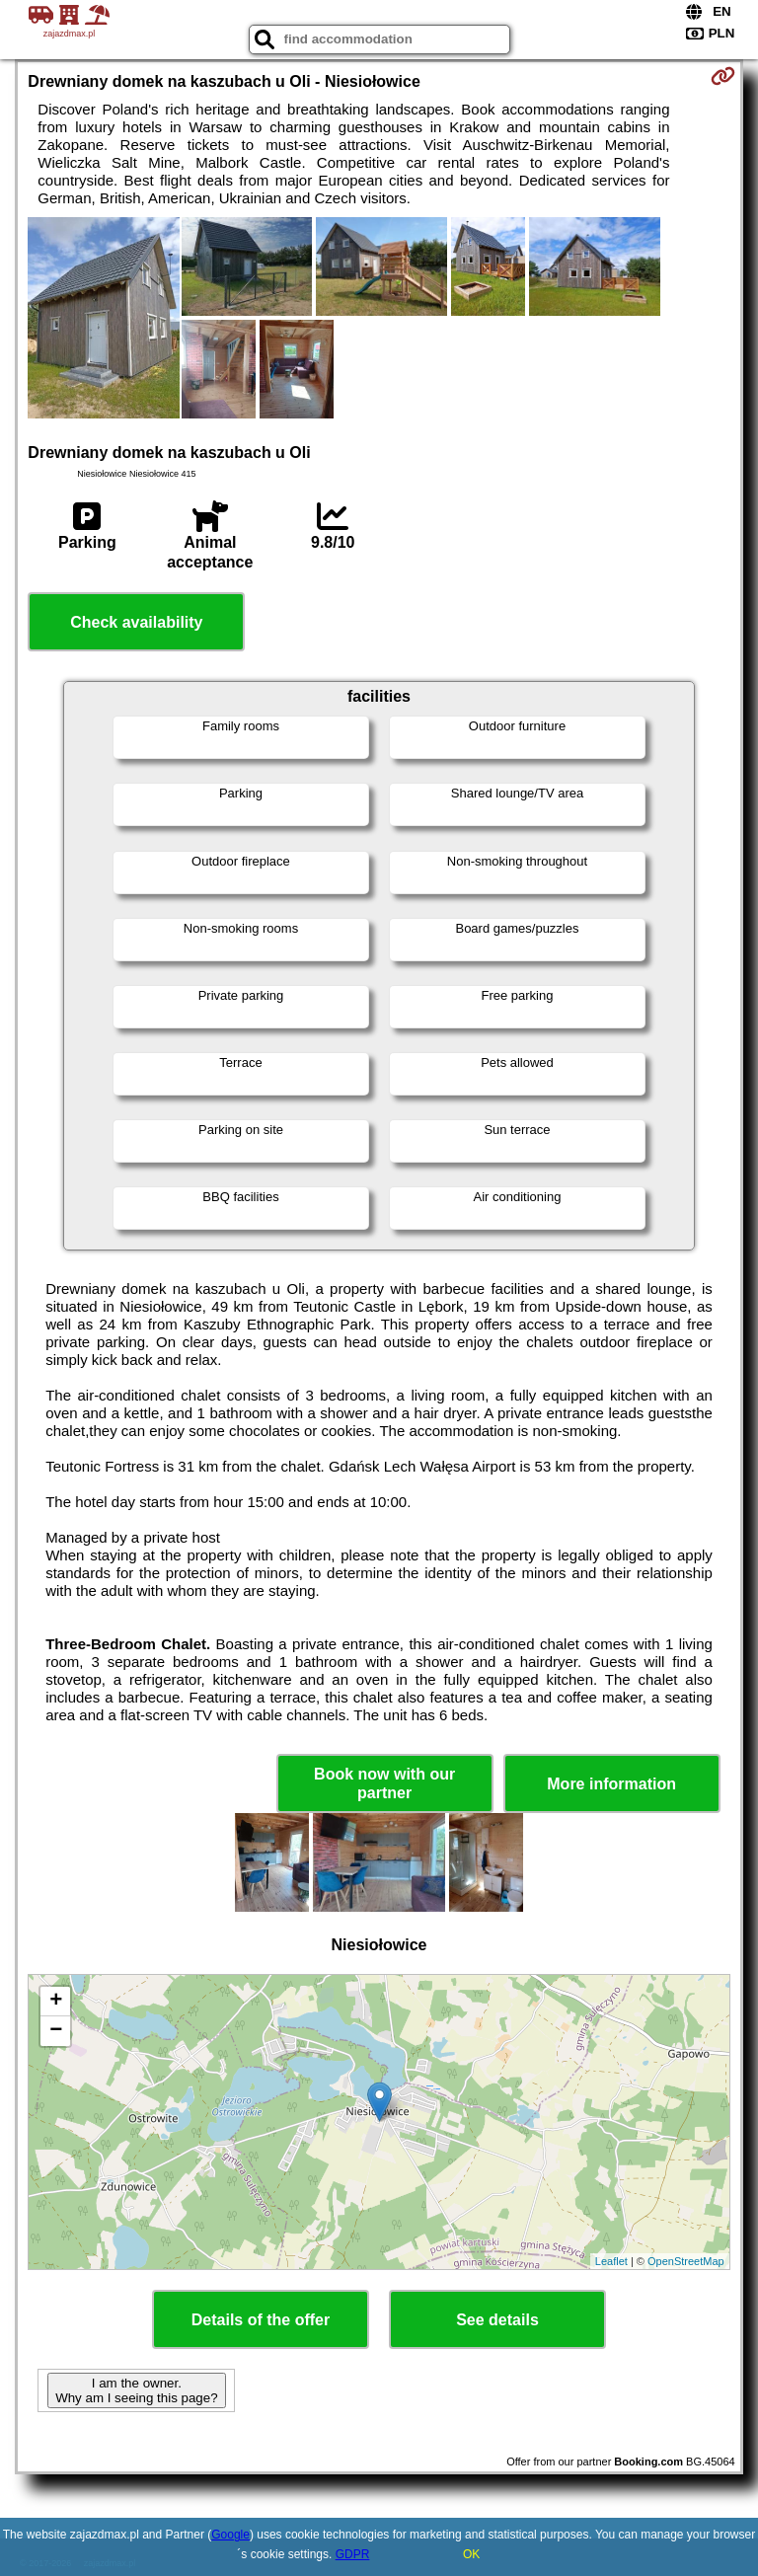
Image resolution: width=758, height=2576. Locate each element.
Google (230, 2534)
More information (611, 1784)
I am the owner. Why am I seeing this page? (136, 2390)
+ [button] (55, 2001)
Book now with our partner (384, 1783)
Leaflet (611, 2261)
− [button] (55, 2031)
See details (497, 2319)
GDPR (353, 2554)
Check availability (136, 622)
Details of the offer (260, 2319)
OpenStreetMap (685, 2261)
